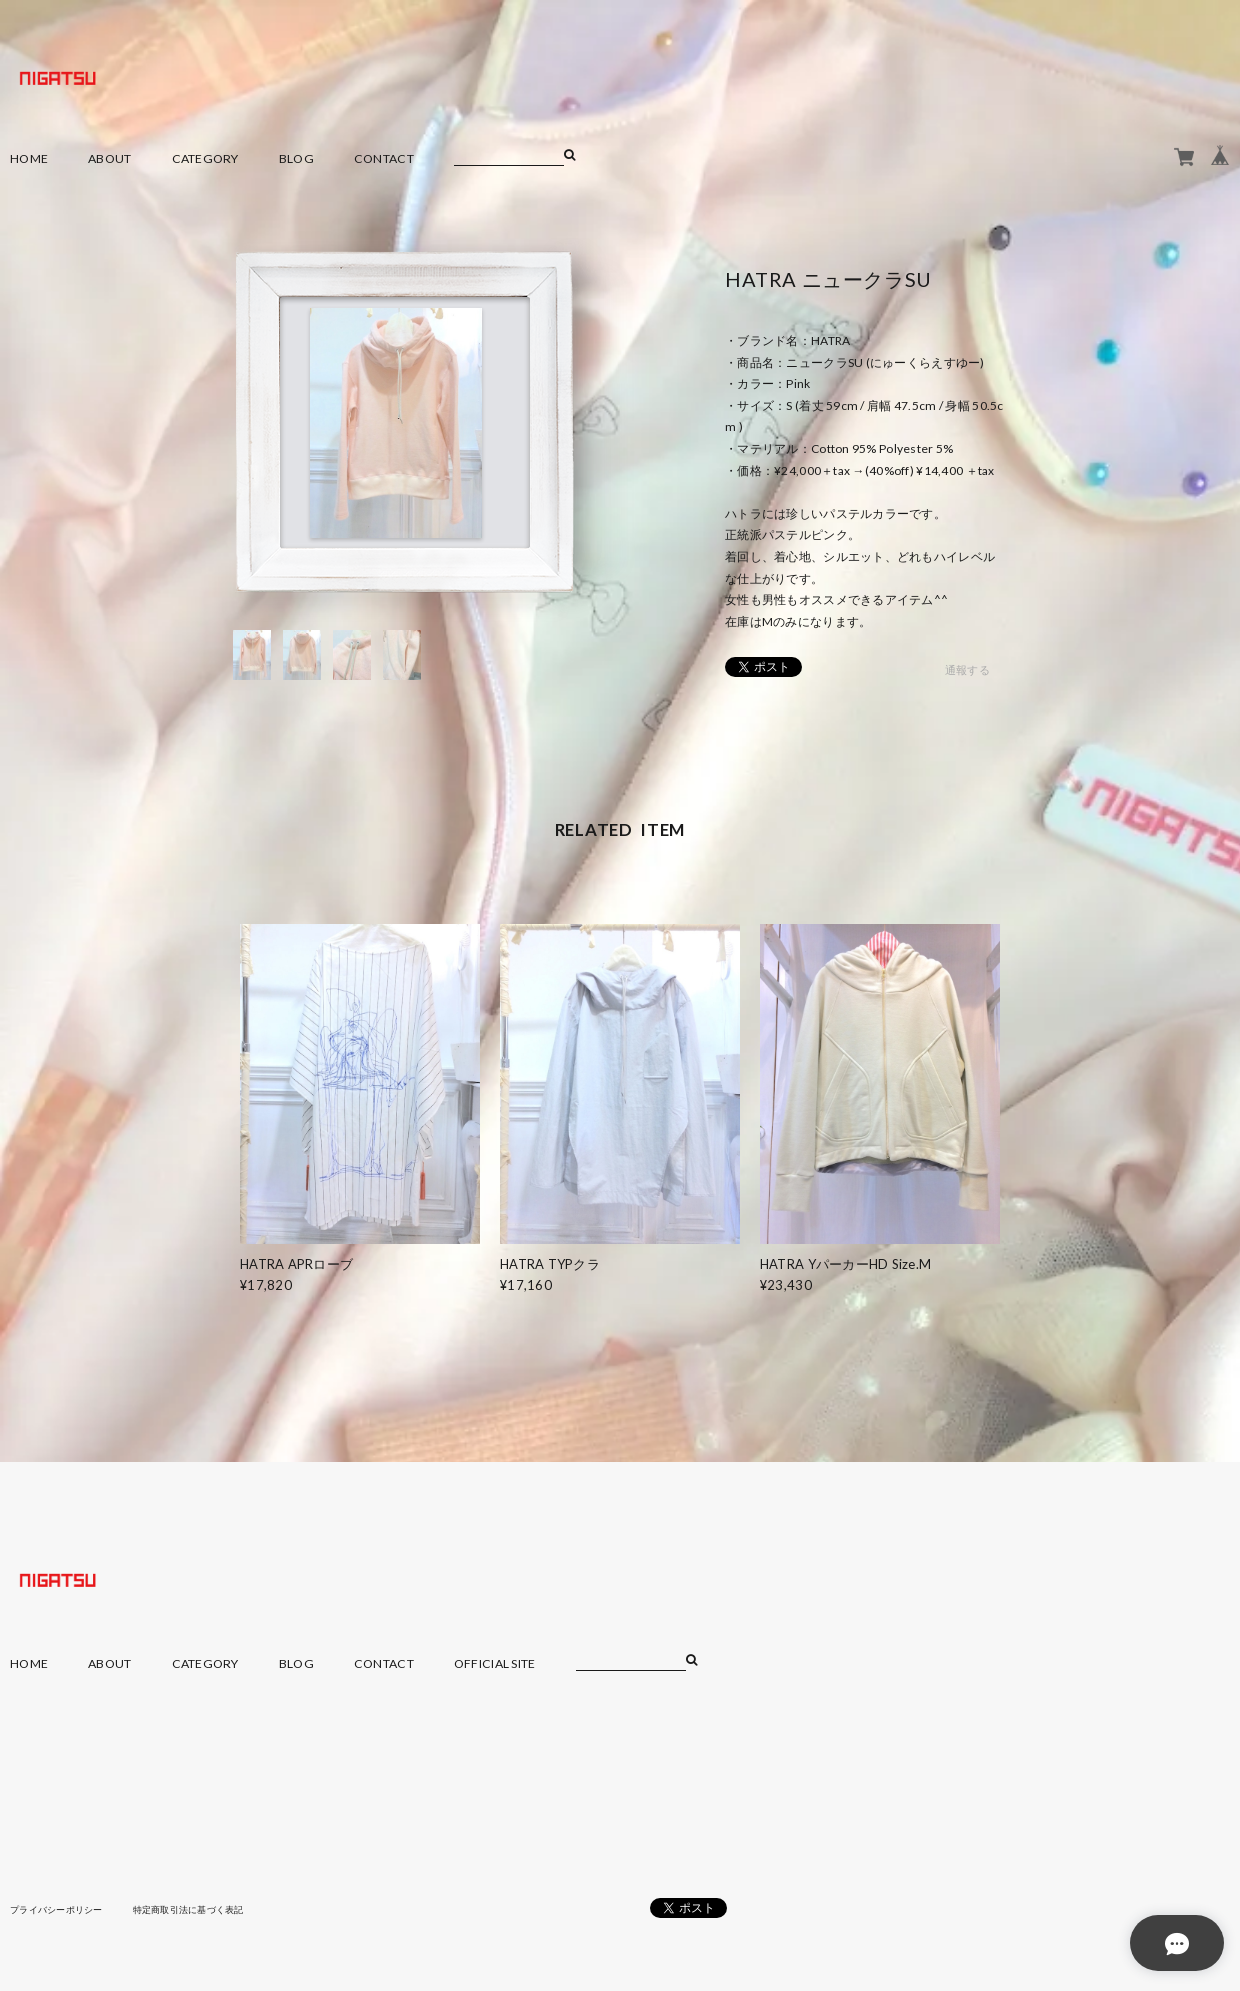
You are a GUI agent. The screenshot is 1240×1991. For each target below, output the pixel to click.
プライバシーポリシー (61, 1909)
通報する (967, 670)
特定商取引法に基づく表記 (204, 1909)
